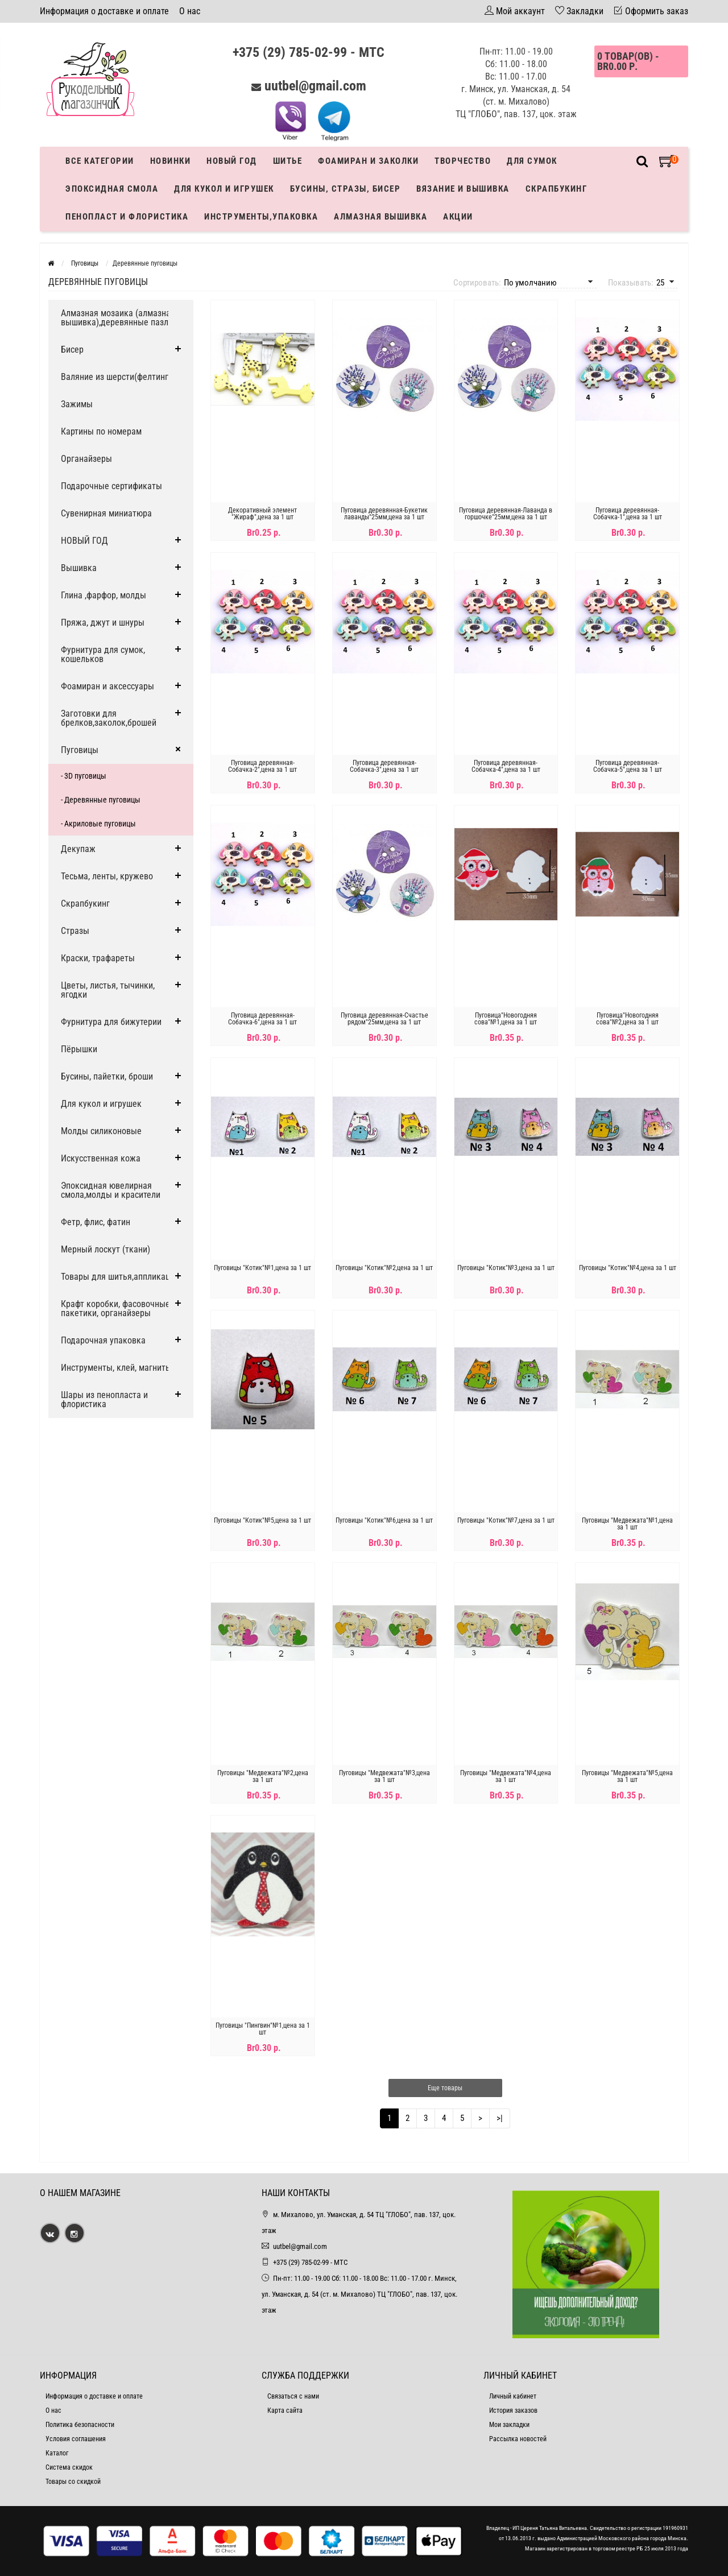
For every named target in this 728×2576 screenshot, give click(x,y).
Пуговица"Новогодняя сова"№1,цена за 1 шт (505, 1019)
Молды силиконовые (101, 1131)
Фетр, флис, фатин (95, 1222)
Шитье (288, 161)
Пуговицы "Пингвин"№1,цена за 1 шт (263, 2029)
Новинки (170, 161)
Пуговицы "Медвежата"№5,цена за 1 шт (627, 1776)
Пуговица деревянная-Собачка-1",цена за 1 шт (627, 513)
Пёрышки (79, 1049)
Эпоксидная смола (111, 189)
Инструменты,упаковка (261, 217)
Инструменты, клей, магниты (116, 1367)
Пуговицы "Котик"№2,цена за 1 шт (384, 1267)
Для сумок (532, 161)
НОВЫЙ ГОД (84, 540)
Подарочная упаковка (103, 1340)
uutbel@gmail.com (315, 86)
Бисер (72, 349)
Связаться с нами (293, 2396)
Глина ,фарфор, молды (103, 595)
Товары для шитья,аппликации (120, 1276)
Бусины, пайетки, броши (107, 1076)
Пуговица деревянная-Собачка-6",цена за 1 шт (262, 1019)
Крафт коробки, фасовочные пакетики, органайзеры (115, 1308)
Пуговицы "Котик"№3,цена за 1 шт (506, 1267)
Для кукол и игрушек (224, 189)
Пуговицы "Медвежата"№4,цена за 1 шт (505, 1776)
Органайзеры (86, 458)
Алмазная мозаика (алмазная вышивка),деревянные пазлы (118, 318)
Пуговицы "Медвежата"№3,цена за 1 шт (384, 1776)
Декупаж (78, 848)
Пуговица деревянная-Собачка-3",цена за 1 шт (384, 766)
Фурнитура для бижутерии (111, 1021)
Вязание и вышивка (463, 189)
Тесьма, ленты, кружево (107, 876)
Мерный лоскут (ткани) (105, 1249)
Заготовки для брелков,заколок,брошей (108, 718)
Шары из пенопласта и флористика (104, 1399)
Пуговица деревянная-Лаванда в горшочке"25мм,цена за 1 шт (505, 513)
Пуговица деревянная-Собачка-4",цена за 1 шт (505, 766)
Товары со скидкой (73, 2482)
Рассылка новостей (518, 2439)
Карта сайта (285, 2410)
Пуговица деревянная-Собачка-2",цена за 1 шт (262, 766)
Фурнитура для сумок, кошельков (103, 654)
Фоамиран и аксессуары (107, 686)
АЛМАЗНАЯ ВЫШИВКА (380, 217)
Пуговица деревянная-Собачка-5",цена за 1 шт (627, 766)
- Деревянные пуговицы (100, 799)
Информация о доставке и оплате (104, 11)
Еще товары (445, 2088)
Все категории (99, 161)
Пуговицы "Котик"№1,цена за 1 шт (262, 1267)
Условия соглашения (76, 2439)
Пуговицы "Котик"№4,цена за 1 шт (627, 1267)
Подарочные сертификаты (111, 486)
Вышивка (79, 568)
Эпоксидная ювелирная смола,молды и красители (110, 1190)
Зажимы (77, 404)
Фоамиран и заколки (368, 161)
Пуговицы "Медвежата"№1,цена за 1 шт (627, 1524)
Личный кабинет (512, 2396)
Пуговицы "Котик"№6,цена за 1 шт (384, 1520)
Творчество (463, 161)
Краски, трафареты (98, 958)
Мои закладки (509, 2425)
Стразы (75, 930)
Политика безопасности (80, 2425)
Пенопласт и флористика (126, 217)
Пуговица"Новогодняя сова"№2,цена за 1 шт (627, 1019)
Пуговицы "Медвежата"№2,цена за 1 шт (262, 1776)
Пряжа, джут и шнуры (102, 622)
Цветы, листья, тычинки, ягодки (108, 990)
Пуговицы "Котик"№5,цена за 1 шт (262, 1520)
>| (500, 2118)
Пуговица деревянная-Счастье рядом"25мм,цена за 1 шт (384, 1019)
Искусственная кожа (100, 1158)
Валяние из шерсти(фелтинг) (116, 376)
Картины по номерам (101, 431)
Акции (458, 217)
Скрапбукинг (557, 189)
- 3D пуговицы (83, 775)
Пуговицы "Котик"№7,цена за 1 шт (506, 1520)
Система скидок (69, 2467)
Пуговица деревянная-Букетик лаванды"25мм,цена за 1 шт (384, 513)
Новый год (231, 161)
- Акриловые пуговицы (98, 823)
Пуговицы (79, 750)
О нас (189, 11)
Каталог (57, 2453)
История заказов (513, 2410)
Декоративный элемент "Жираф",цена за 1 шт (262, 513)
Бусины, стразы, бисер (345, 189)
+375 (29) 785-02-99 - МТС (308, 52)
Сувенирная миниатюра (106, 513)
